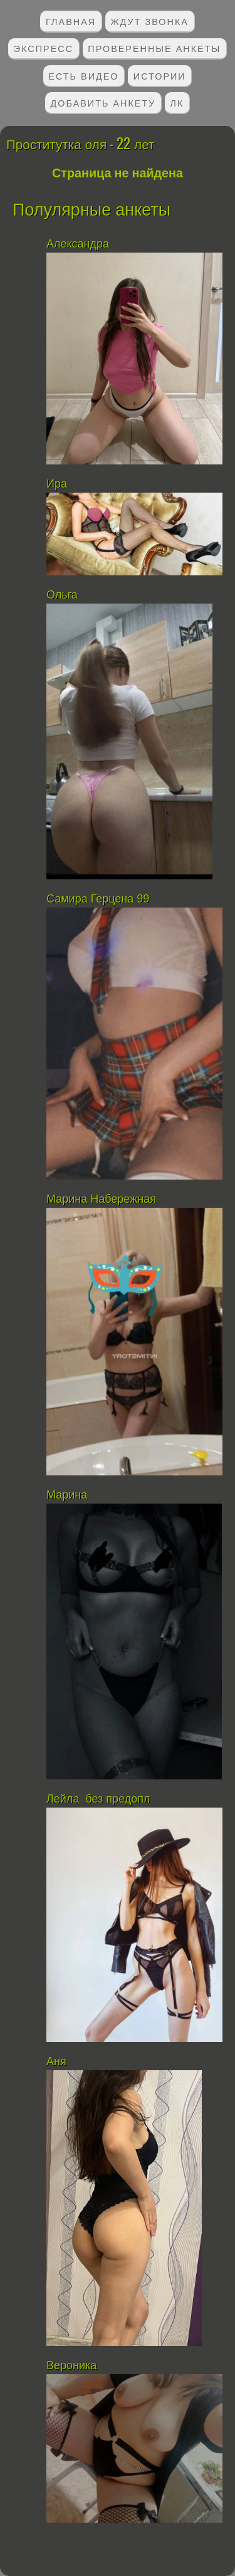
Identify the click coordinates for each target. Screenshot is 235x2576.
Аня (56, 2061)
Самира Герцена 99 (97, 899)
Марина (66, 1495)
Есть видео (83, 75)
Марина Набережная (101, 1199)
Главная (71, 21)
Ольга (62, 595)
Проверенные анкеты (154, 48)
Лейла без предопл (98, 1799)
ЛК (177, 102)
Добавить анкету (103, 102)
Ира (56, 484)
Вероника (71, 2365)
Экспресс (43, 48)
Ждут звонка (149, 21)
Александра (79, 244)
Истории (159, 75)
